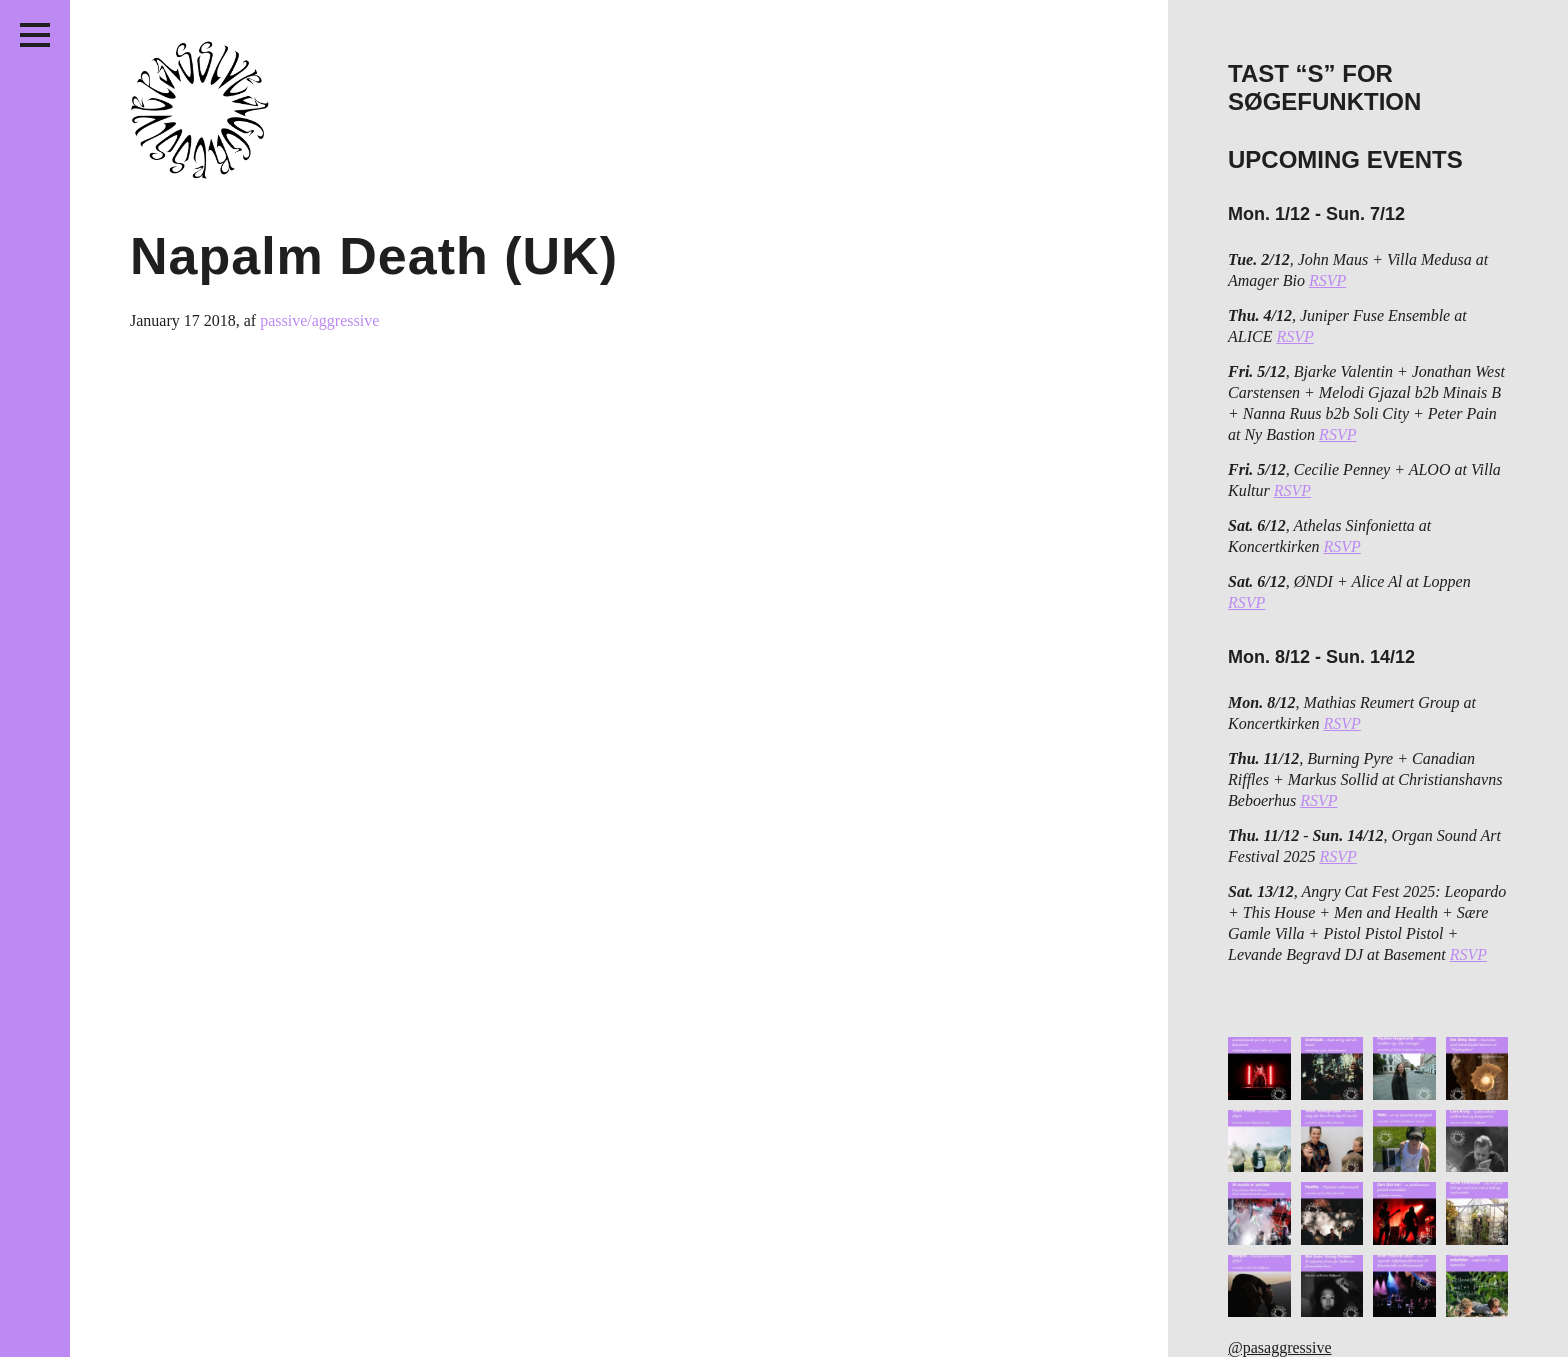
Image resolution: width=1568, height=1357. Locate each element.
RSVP (1327, 280)
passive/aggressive (319, 320)
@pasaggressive (1280, 1347)
